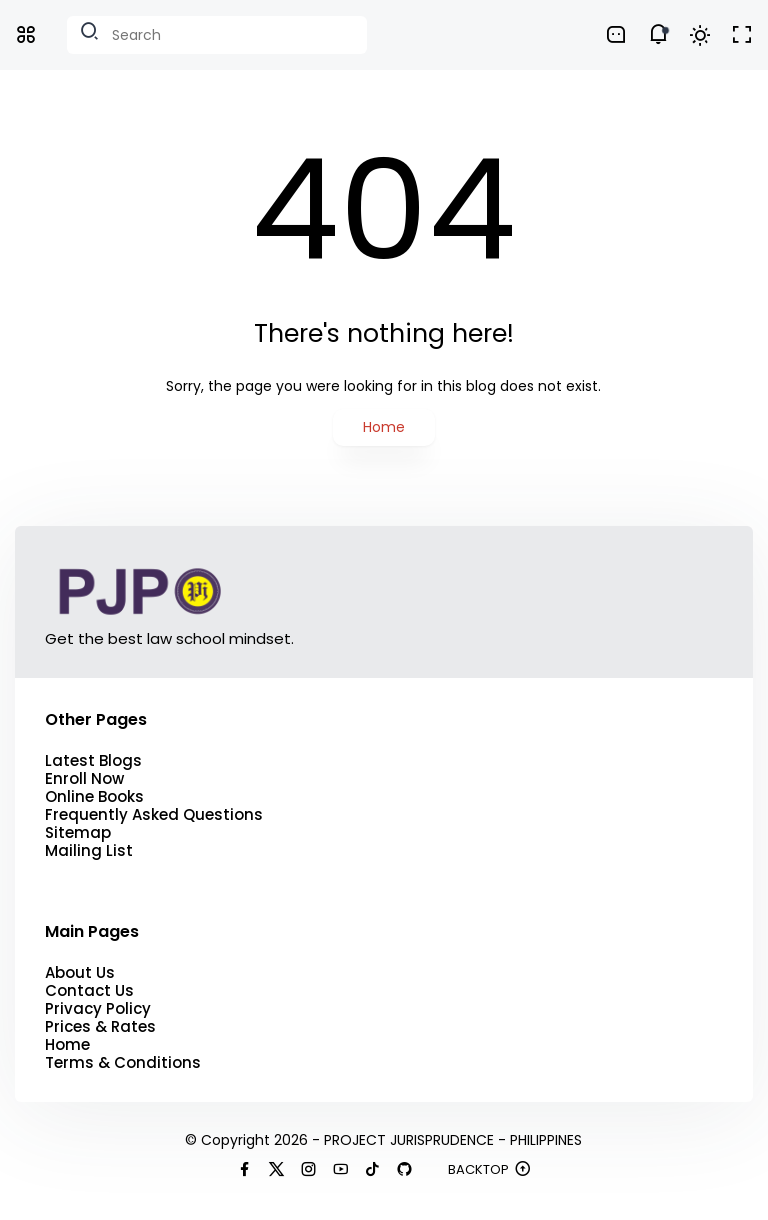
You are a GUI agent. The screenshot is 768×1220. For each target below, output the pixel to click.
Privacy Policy (98, 1009)
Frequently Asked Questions (154, 815)
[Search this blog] (217, 35)
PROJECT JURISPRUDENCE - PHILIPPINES (453, 1140)
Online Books (94, 797)
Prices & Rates (100, 1027)
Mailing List (89, 851)
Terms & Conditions (123, 1063)
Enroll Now (84, 779)
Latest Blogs (93, 761)
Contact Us (89, 991)
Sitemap (78, 833)
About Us (80, 973)
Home (384, 427)
